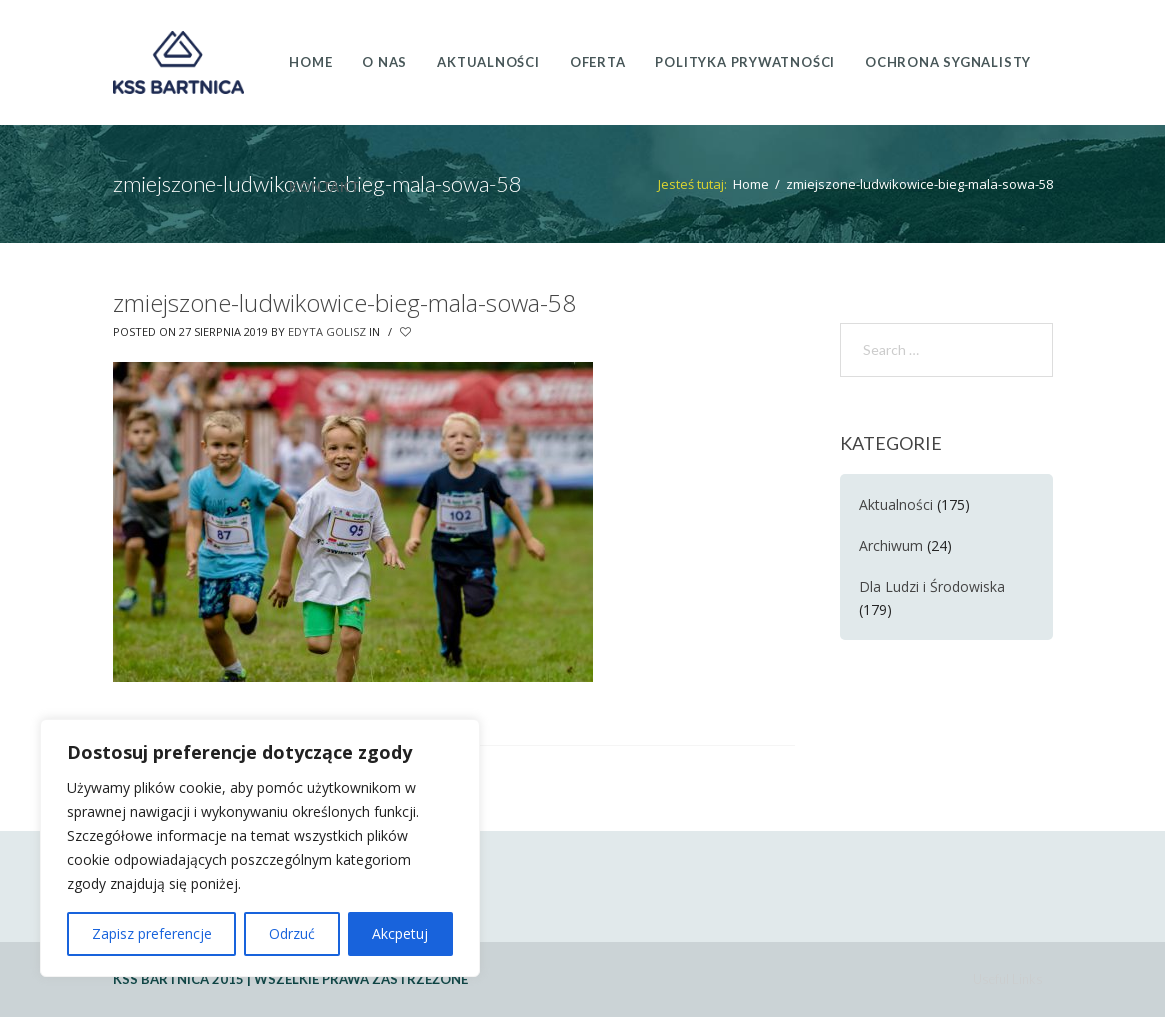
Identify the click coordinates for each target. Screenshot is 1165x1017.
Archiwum (891, 545)
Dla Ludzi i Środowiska (932, 586)
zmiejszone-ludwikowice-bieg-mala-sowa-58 (344, 302)
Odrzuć (292, 933)
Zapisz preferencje (152, 933)
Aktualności (896, 504)
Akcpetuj (400, 933)
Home (751, 184)
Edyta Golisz (327, 331)
